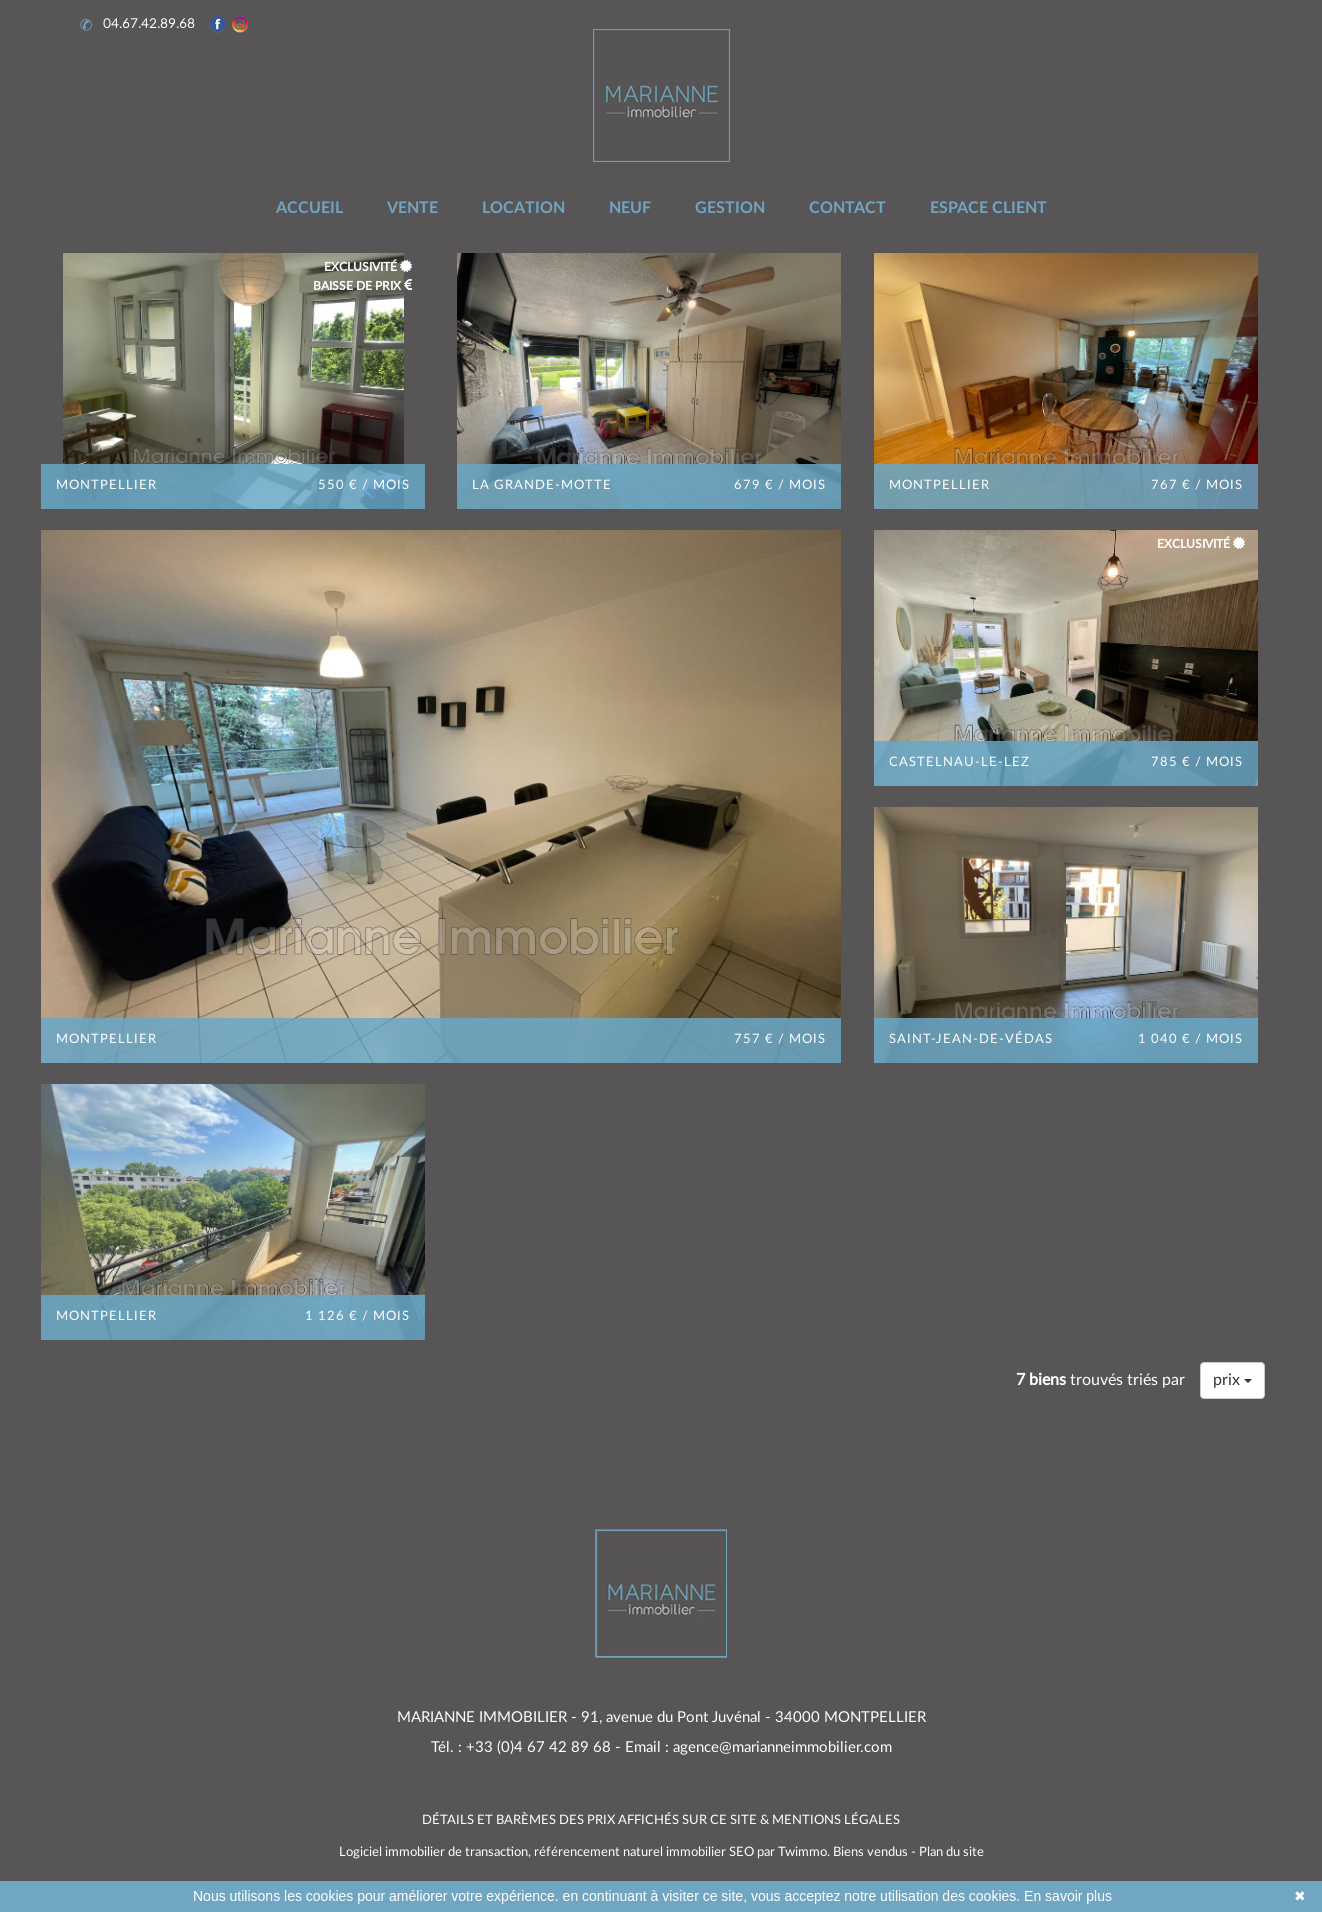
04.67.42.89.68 (139, 24)
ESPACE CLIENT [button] (988, 208)
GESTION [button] (730, 208)
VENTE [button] (412, 208)
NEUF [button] (630, 208)
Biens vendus (870, 1852)
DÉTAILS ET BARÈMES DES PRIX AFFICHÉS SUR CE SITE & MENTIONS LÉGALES (661, 1820)
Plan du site (951, 1852)
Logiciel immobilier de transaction (433, 1852)
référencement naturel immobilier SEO (645, 1852)
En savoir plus (1068, 1896)
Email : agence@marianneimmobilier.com (758, 1747)
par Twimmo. (793, 1852)
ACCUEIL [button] (309, 208)
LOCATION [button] (523, 208)
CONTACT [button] (847, 208)
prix (1232, 1380)
